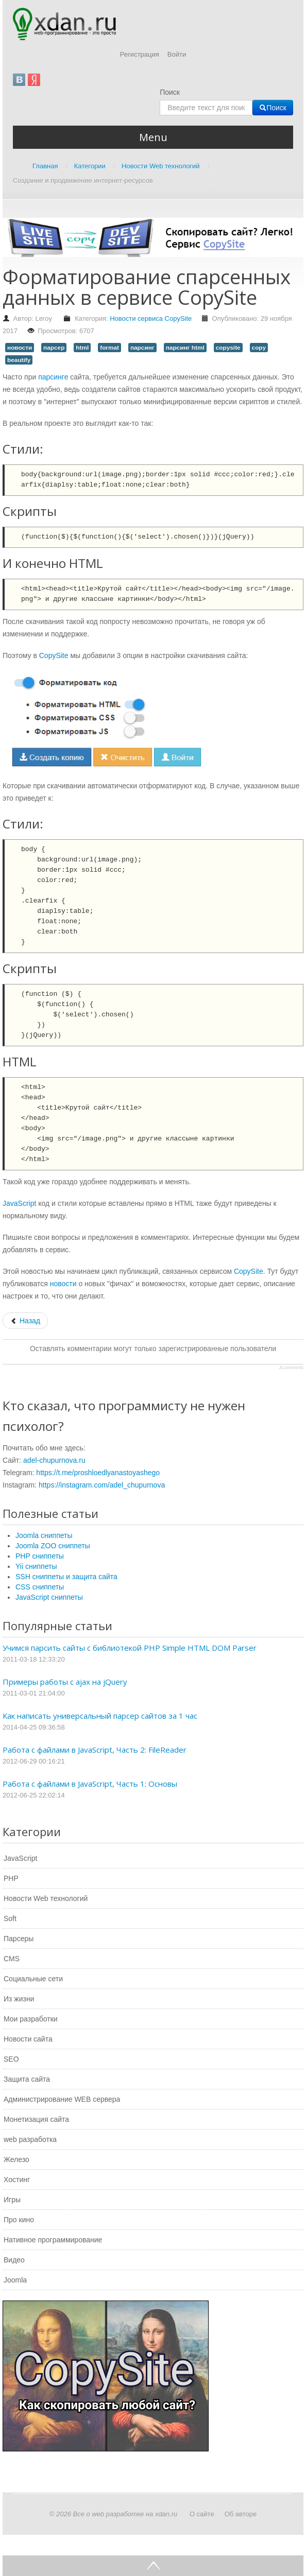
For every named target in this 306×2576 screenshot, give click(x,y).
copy (259, 347)
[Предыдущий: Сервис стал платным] (25, 1320)
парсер (53, 347)
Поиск (170, 92)
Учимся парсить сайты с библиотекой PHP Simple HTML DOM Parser (130, 1648)
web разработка (30, 2139)
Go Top (153, 2565)
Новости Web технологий (46, 1898)
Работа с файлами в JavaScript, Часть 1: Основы (90, 1783)
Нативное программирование (53, 2240)
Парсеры (18, 1938)
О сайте (202, 2514)
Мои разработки (31, 2019)
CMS (12, 1959)
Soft (10, 1918)
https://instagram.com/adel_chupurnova (102, 1485)
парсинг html (185, 347)
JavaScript (19, 1203)
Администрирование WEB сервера (62, 2099)
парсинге (53, 377)
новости (19, 347)
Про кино (19, 2220)
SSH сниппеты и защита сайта (66, 1576)
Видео (14, 2260)
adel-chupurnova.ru (54, 1460)
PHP (11, 1878)
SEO (11, 2059)
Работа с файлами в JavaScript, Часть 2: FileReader (94, 1749)
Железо (16, 2159)
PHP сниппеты (39, 1556)
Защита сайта (27, 2079)
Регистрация (139, 54)
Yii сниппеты (36, 1566)
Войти (176, 54)
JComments (291, 1367)
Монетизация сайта (36, 2119)
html (82, 347)
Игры (12, 2199)
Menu (153, 137)
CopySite (54, 655)
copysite (228, 347)
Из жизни (19, 1999)
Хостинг (17, 2179)
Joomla (15, 2280)
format (109, 347)
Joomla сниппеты (44, 1535)
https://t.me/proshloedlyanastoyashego (98, 1472)
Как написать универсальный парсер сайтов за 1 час (100, 1715)
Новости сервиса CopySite (151, 318)
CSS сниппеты (39, 1587)
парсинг (142, 347)
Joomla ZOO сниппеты (52, 1546)
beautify (18, 360)
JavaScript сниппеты (49, 1597)
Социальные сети (33, 1979)
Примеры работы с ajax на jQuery (65, 1681)
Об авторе (241, 2514)
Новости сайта (28, 2039)
